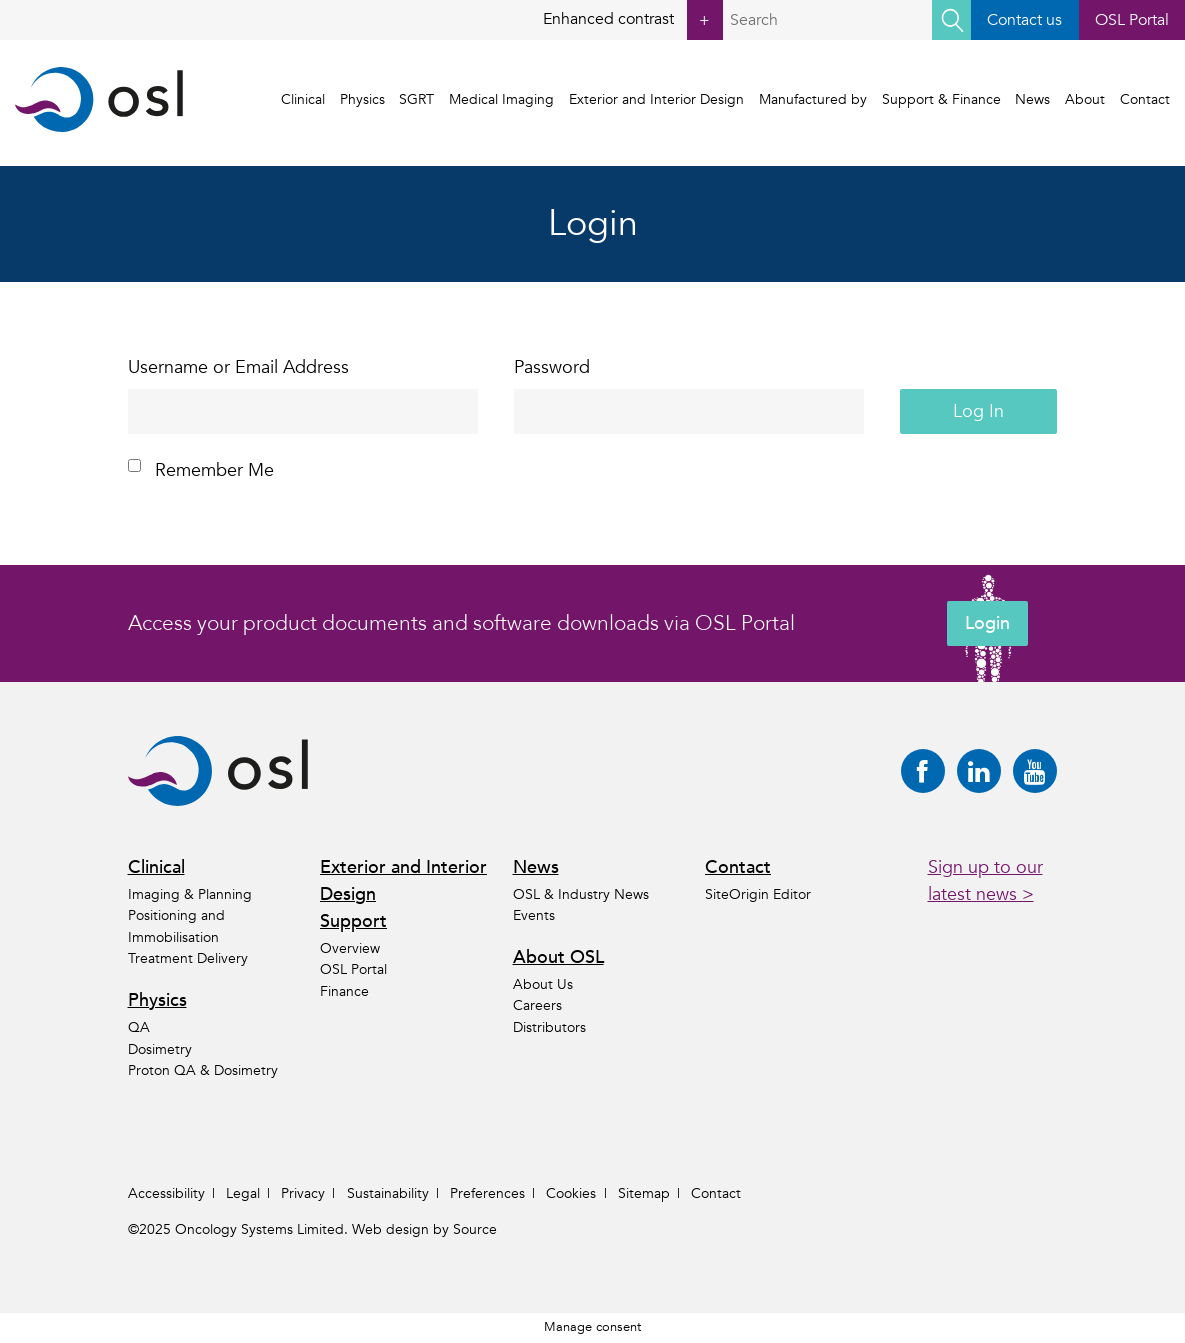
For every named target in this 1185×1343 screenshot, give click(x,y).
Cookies (571, 1193)
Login (987, 623)
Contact (1145, 99)
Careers (537, 1005)
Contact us (1024, 20)
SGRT (417, 99)
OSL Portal (1132, 20)
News (1032, 99)
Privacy (303, 1193)
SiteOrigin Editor (758, 894)
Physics (362, 99)
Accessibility (166, 1193)
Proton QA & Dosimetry (203, 1070)
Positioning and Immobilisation (176, 926)
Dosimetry (160, 1049)
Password (552, 367)
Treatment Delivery (188, 958)
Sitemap (644, 1193)
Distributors (549, 1027)
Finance (344, 991)
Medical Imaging (501, 99)
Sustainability (388, 1193)
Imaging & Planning (190, 894)
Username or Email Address (238, 367)
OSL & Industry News (581, 894)
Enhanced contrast (633, 20)
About (1085, 99)
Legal (243, 1193)
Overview (350, 948)
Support (353, 921)
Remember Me (201, 470)
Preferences (487, 1193)
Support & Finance (941, 99)
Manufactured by (813, 99)
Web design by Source (424, 1229)
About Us (543, 984)
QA (139, 1027)
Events (534, 915)
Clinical (303, 99)
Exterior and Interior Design (656, 99)
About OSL (558, 957)
